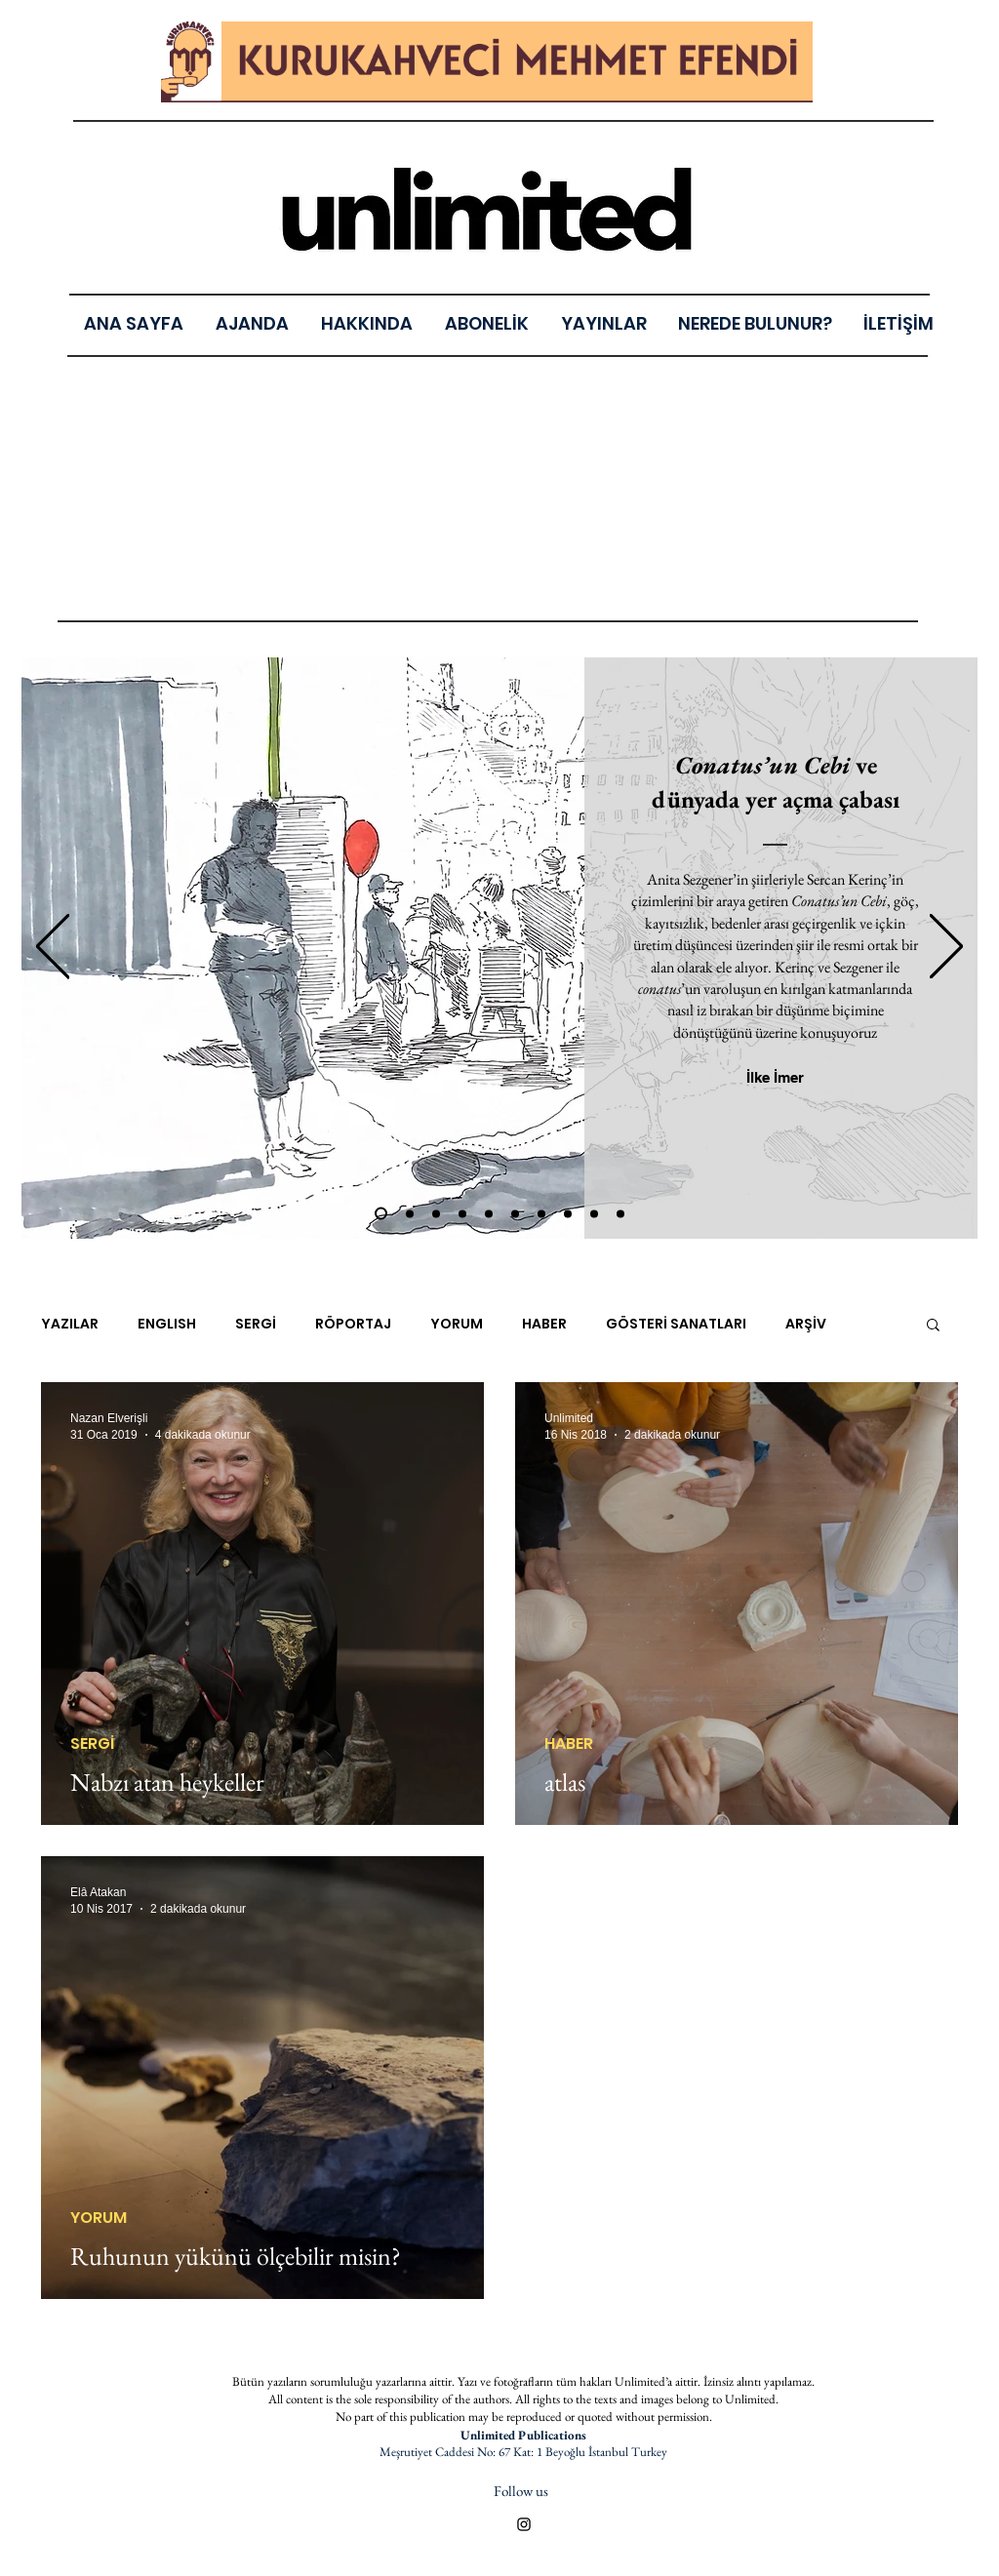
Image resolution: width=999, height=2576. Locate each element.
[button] (603, 323)
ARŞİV (805, 1324)
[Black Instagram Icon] (524, 2524)
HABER (544, 1324)
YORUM (456, 1324)
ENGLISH (167, 1324)
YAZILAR (70, 1324)
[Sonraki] (946, 947)
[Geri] (52, 947)
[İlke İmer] (775, 1076)
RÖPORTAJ (353, 1324)
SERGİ (255, 1324)
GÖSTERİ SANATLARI (676, 1324)
